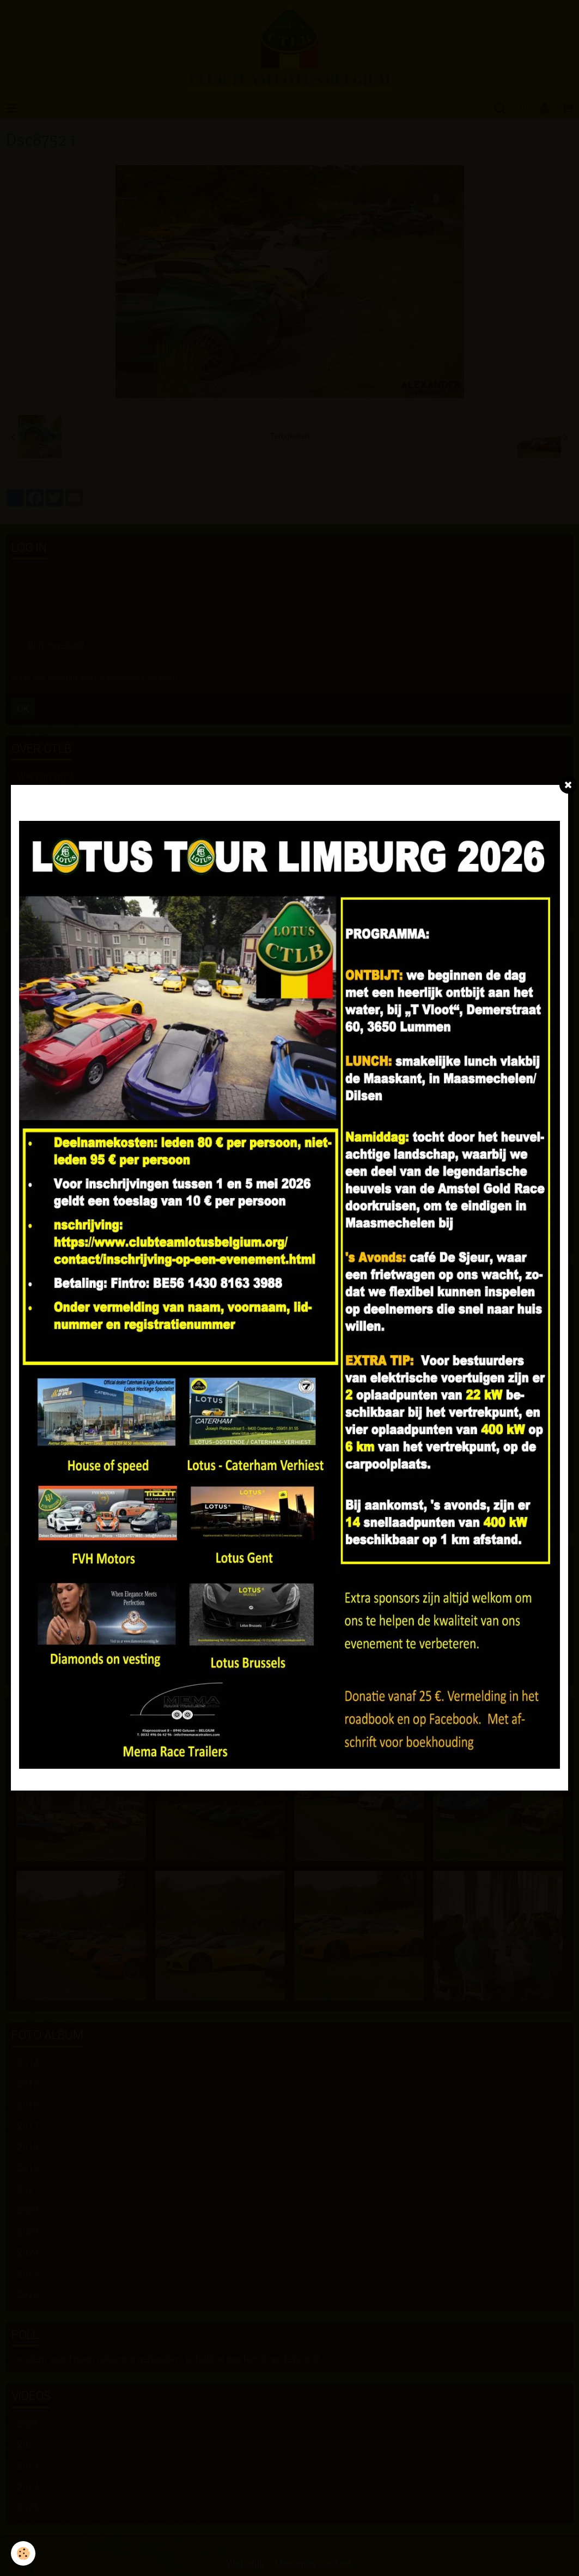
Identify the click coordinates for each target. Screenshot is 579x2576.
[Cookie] (23, 2553)
